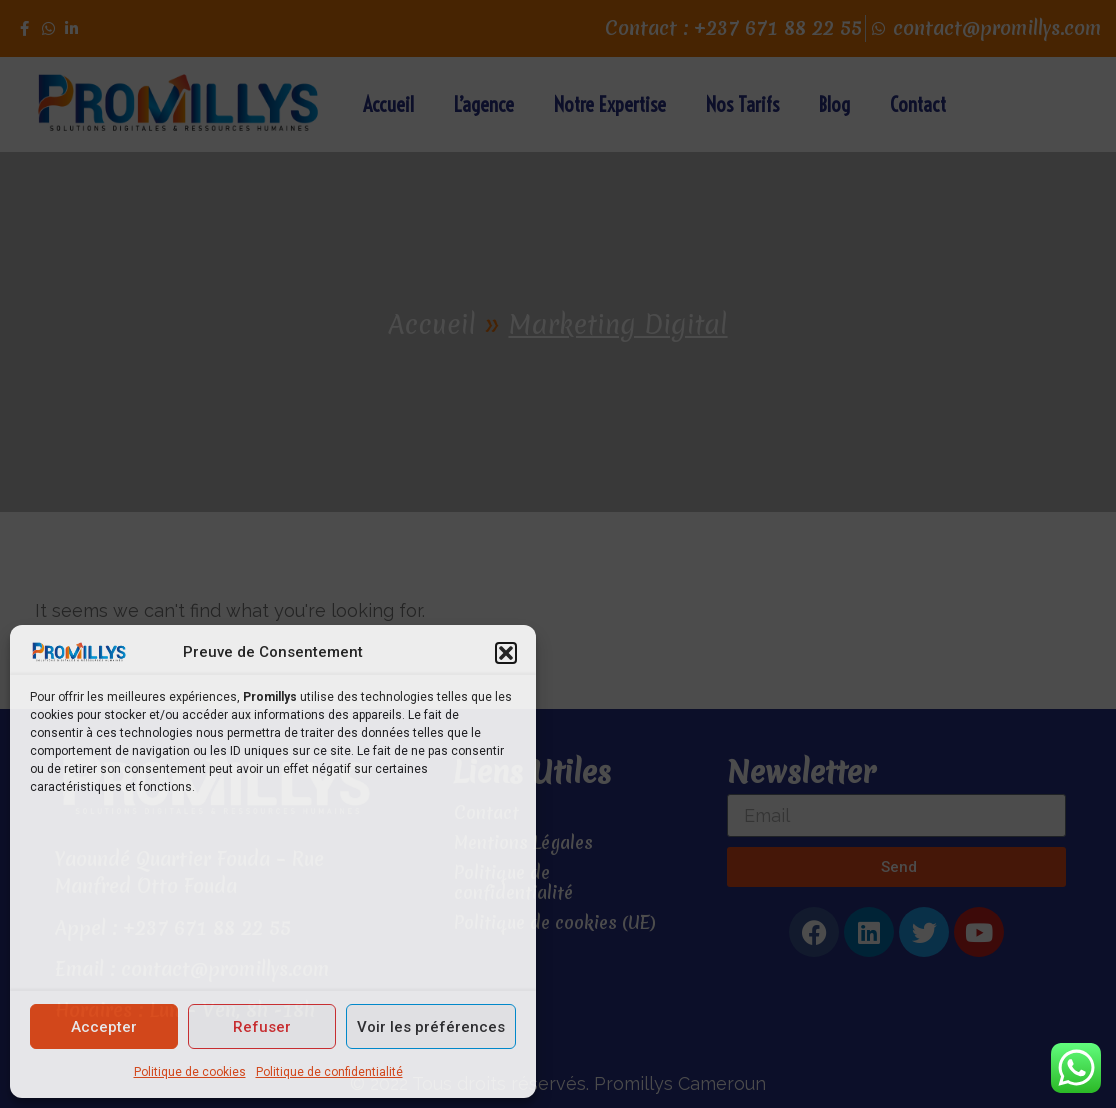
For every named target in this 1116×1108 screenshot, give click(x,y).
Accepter (104, 1027)
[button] (506, 653)
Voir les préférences (431, 1027)
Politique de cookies (190, 1072)
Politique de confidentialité (329, 1072)
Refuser (262, 1027)
